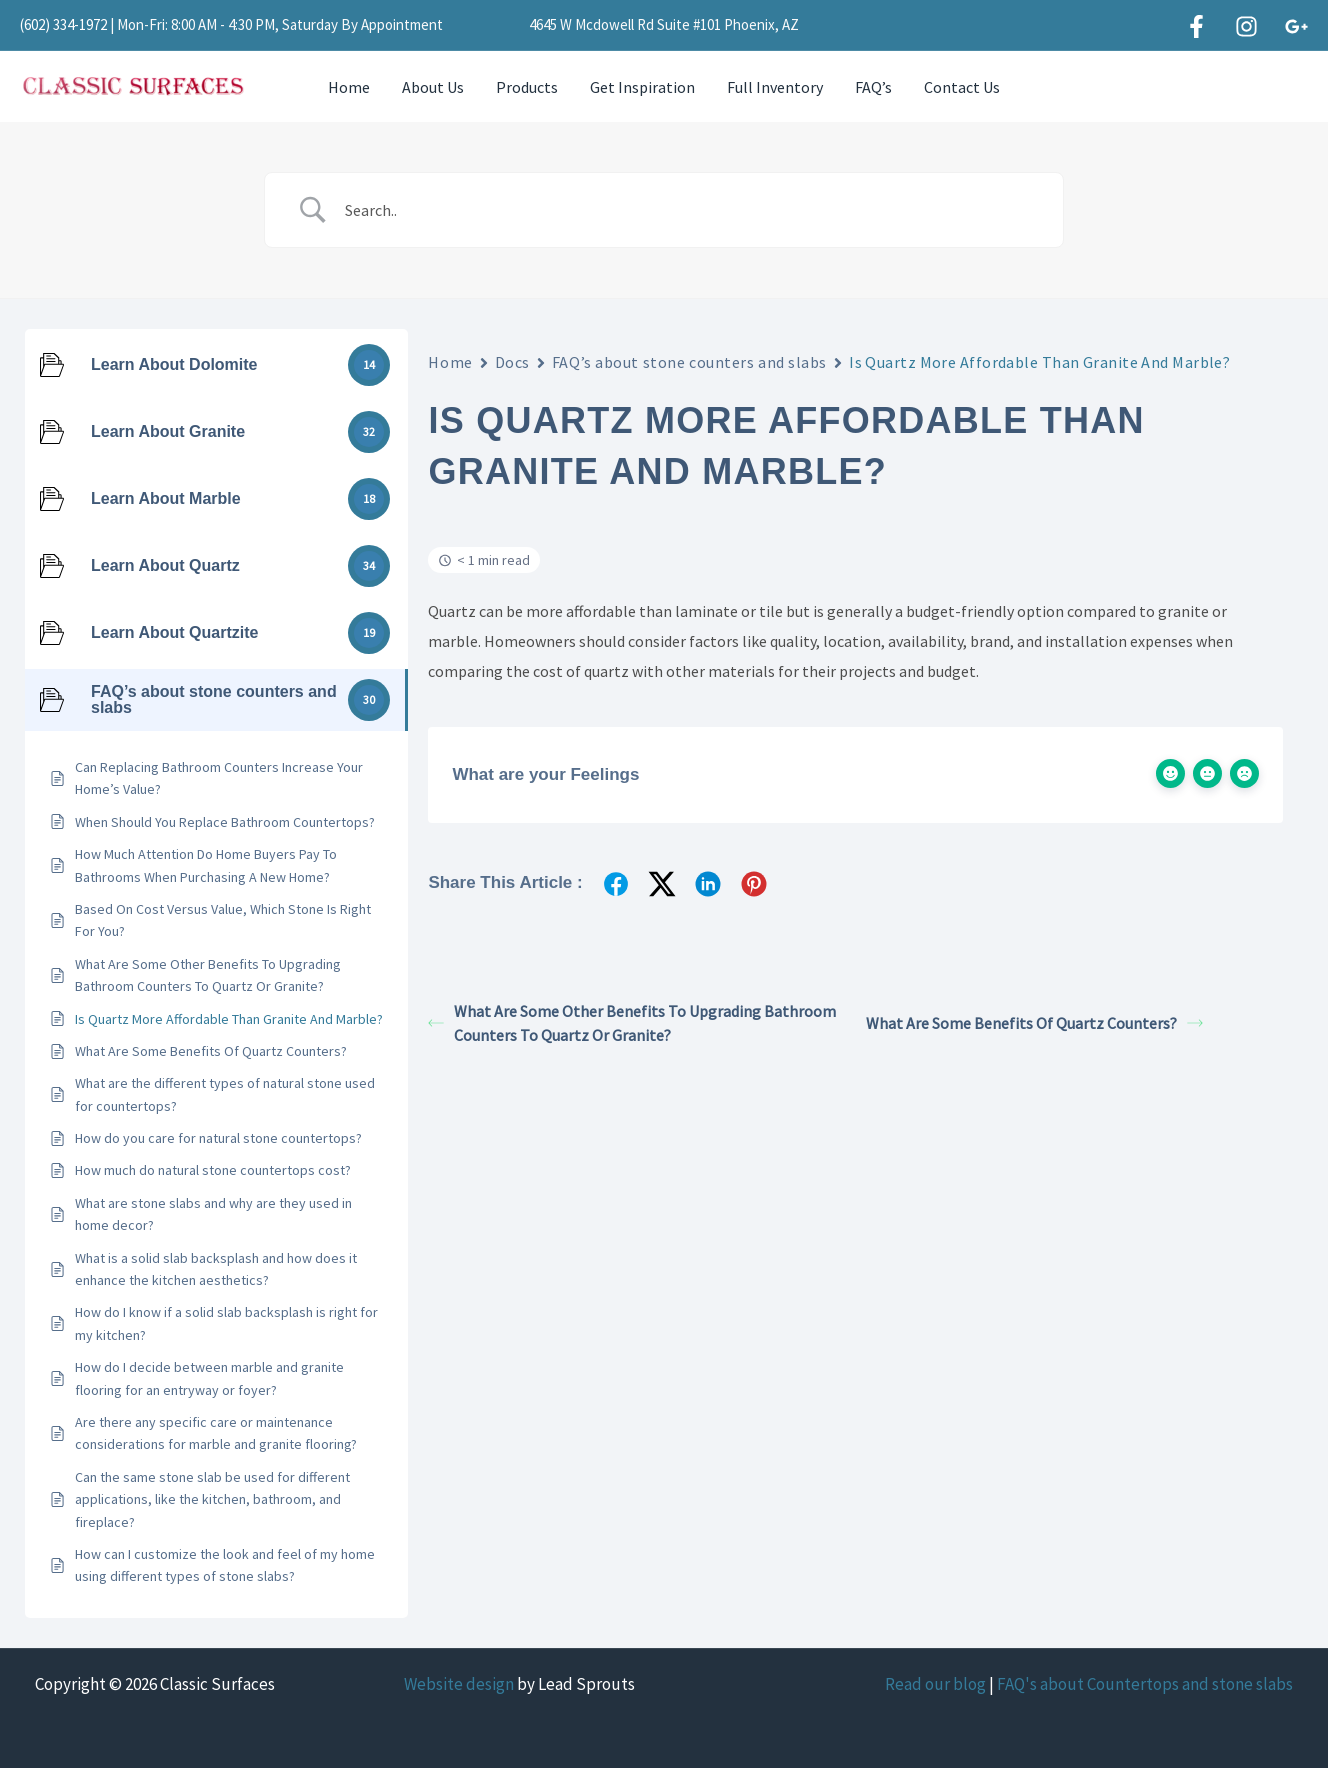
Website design (459, 1684)
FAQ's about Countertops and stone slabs (1145, 1684)
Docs (512, 362)
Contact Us (962, 87)
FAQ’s (873, 87)
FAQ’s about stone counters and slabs (689, 362)
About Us (433, 87)
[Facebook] (1196, 26)
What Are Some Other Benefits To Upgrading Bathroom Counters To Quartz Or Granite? (632, 1023)
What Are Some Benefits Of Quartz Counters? (1034, 1023)
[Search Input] (689, 210)
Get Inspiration (642, 87)
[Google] (1296, 26)
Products (527, 87)
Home (349, 87)
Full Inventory (775, 87)
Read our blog (935, 1684)
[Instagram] (1246, 26)
